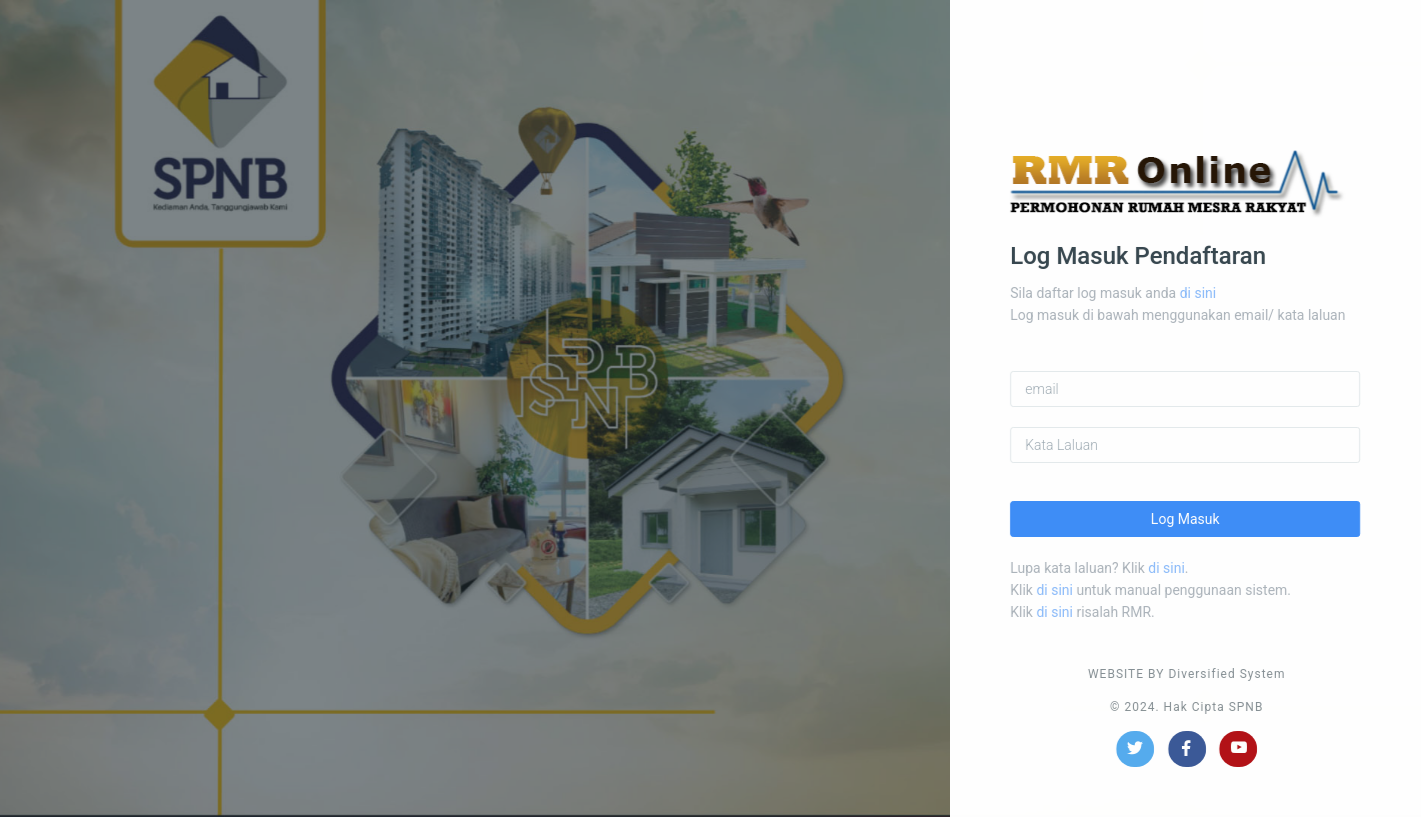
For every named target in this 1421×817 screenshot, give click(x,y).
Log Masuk (1197, 519)
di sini (1209, 293)
